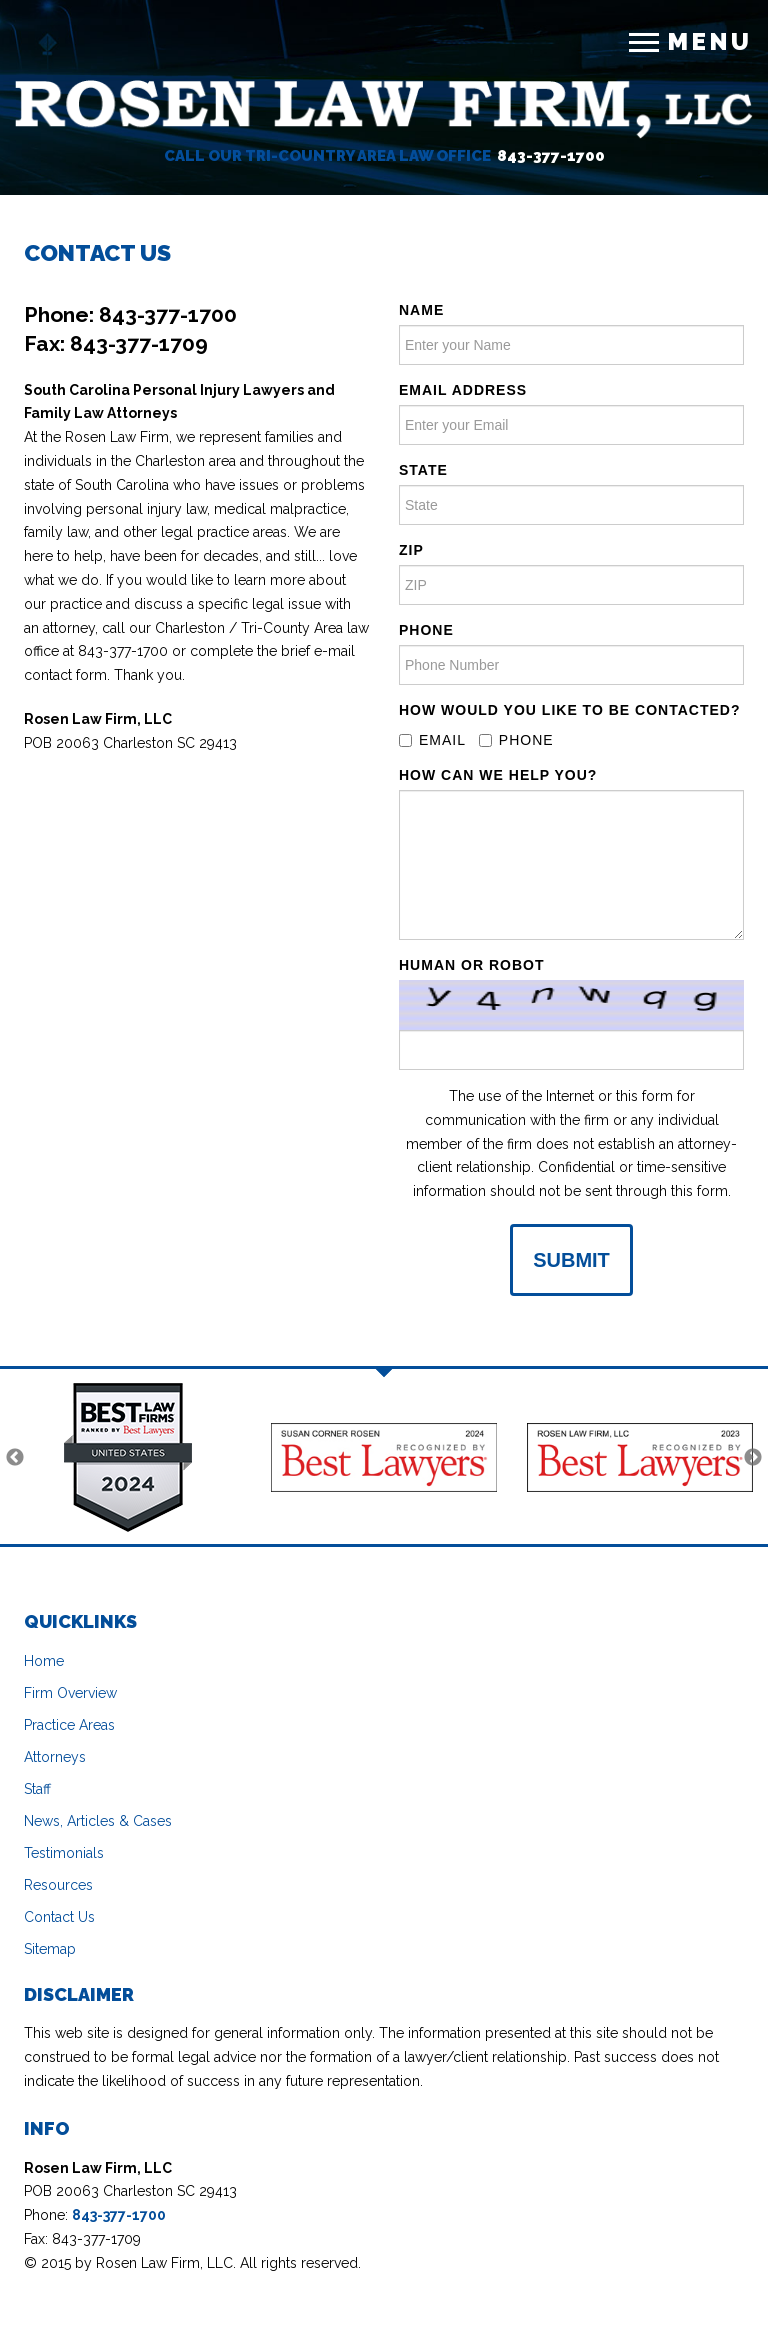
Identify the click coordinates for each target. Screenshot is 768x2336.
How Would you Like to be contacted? (569, 710)
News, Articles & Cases (98, 1821)
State (423, 470)
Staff (37, 1789)
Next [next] (753, 1458)
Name (421, 310)
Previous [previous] (15, 1458)
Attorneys (55, 1757)
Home (44, 1661)
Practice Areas (69, 1725)
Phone (426, 630)
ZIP (411, 550)
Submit (571, 1260)
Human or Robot (471, 965)
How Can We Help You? (498, 775)
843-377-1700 (551, 156)
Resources (58, 1885)
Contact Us (59, 1917)
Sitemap (50, 1949)
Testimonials (64, 1853)
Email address (463, 390)
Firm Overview (70, 1693)
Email (432, 740)
